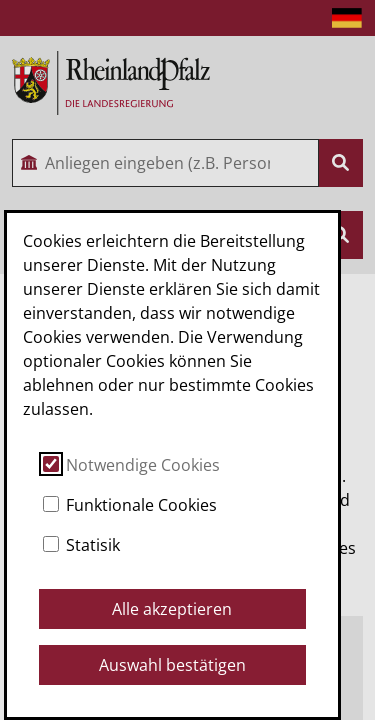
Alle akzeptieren (172, 609)
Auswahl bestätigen (172, 665)
